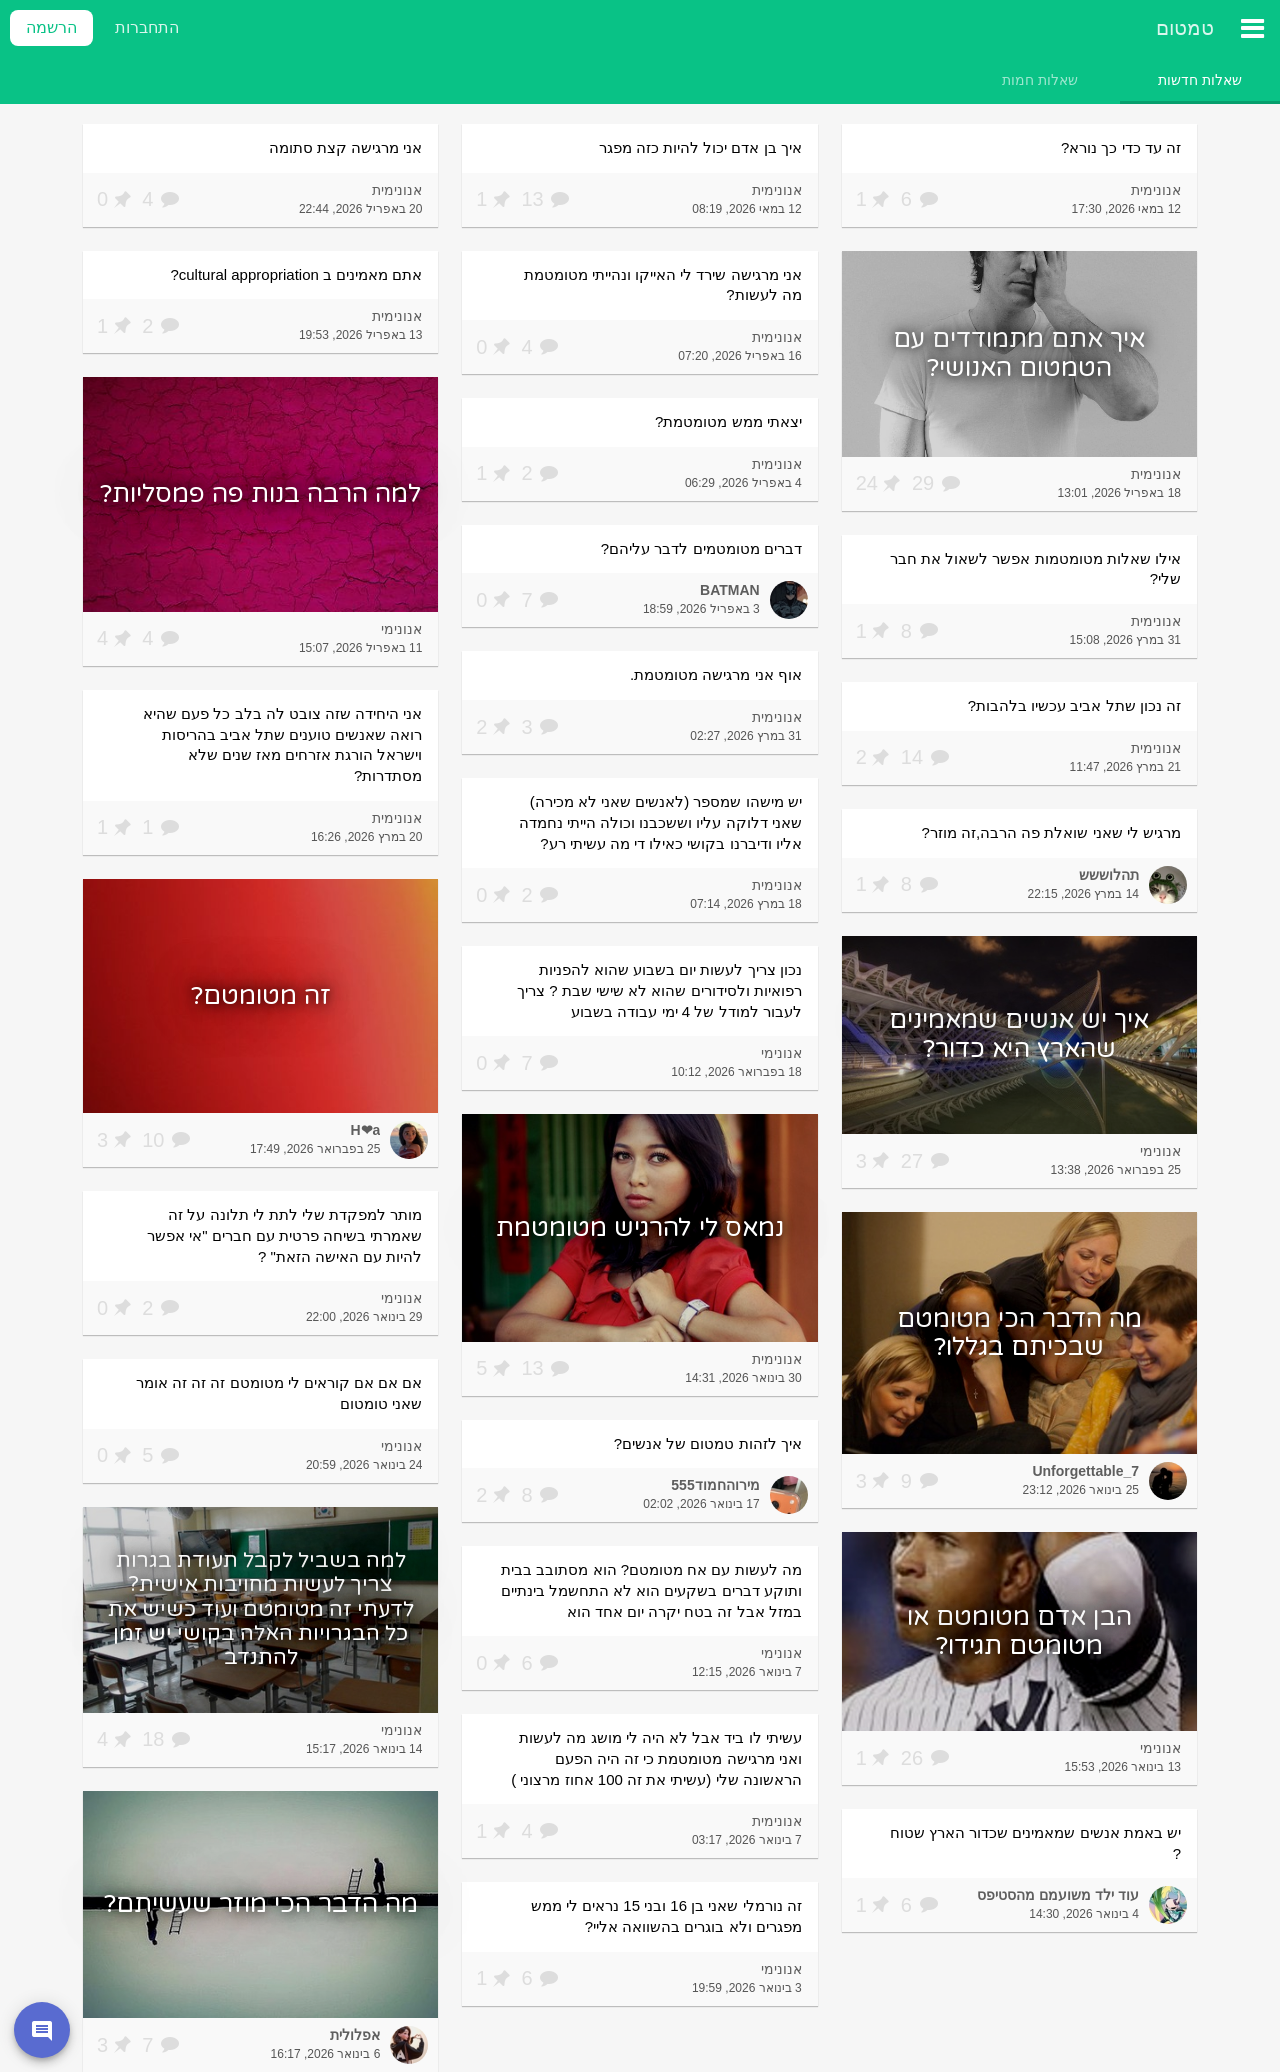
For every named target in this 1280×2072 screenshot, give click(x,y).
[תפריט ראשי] (1252, 28)
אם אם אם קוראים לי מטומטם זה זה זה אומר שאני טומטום (279, 1393)
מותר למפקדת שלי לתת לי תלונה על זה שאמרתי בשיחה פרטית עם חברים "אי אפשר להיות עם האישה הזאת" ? (284, 1235)
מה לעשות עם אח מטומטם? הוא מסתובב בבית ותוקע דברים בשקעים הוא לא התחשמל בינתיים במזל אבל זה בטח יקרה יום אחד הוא (651, 1590)
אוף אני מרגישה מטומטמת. (716, 674)
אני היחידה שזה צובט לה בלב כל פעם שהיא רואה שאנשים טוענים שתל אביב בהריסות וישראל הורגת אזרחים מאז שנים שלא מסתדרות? (282, 744)
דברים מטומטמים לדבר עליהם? (701, 548)
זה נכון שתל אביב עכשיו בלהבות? (1074, 705)
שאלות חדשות (1200, 80)
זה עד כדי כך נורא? (1121, 147)
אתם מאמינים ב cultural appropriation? (296, 274)
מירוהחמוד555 (715, 1485)
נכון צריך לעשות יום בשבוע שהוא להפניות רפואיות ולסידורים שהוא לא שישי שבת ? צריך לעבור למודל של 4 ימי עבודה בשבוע (659, 990)
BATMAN (730, 590)
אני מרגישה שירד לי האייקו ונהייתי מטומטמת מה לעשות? (663, 285)
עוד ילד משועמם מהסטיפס (1058, 1895)
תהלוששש (1109, 875)
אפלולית (355, 2035)
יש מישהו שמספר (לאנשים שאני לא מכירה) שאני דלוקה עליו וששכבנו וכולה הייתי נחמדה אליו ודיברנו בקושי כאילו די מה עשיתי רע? (660, 822)
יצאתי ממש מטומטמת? (728, 421)
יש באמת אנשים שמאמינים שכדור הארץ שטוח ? (1035, 1843)
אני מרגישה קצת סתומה (346, 147)
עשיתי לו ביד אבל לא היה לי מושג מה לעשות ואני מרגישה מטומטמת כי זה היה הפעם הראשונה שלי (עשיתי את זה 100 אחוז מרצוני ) (656, 1758)
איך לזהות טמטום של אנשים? (708, 1443)
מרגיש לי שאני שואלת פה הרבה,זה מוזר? (1051, 832)
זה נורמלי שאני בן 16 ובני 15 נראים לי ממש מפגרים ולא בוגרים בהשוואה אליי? (666, 1916)
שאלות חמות (1040, 80)
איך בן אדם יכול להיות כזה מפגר (700, 147)
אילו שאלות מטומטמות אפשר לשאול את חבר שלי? (1035, 569)
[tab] (1200, 80)
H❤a (365, 1130)
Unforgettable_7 (1085, 1471)
